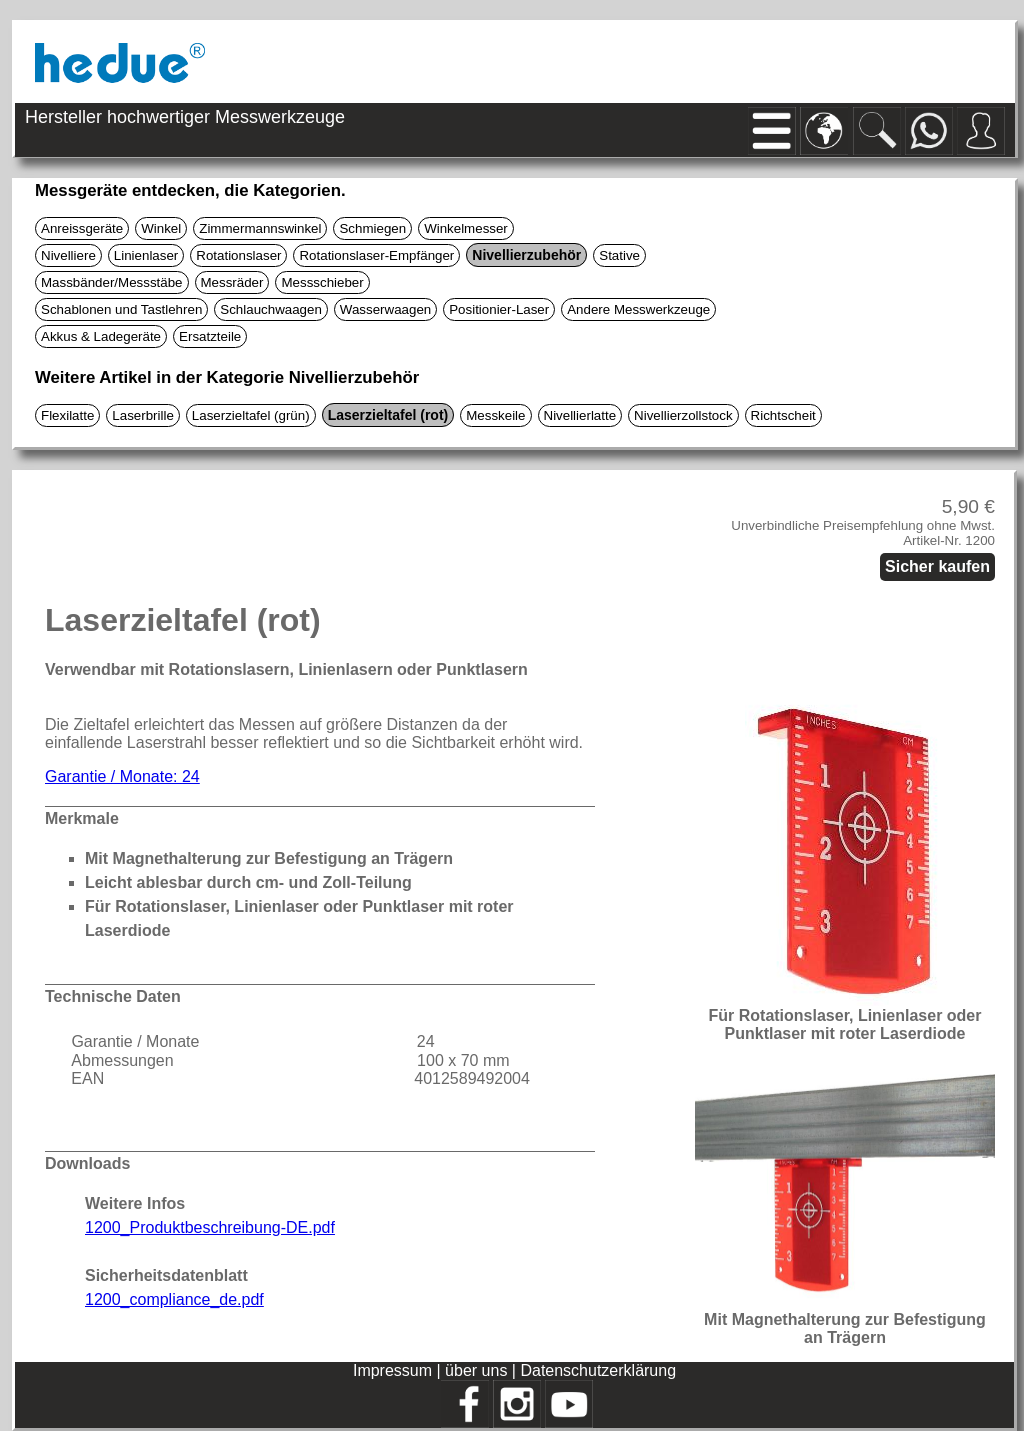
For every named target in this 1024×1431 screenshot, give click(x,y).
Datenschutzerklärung (598, 1370)
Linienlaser (146, 255)
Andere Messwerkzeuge (638, 309)
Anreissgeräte (82, 228)
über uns (476, 1370)
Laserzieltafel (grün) (251, 415)
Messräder (232, 282)
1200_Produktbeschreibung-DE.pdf (210, 1227)
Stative (619, 255)
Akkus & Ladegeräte (101, 336)
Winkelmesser (466, 228)
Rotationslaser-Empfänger (376, 255)
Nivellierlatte (580, 415)
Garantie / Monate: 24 (122, 776)
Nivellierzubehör (526, 255)
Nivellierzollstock (683, 415)
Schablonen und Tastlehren (121, 309)
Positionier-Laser (499, 309)
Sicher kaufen (937, 566)
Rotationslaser (238, 255)
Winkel (161, 228)
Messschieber (322, 282)
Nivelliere (68, 255)
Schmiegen (372, 228)
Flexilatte (67, 415)
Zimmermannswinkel (260, 228)
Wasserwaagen (385, 309)
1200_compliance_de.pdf (174, 1299)
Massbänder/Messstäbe (112, 282)
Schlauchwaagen (271, 309)
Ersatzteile (210, 336)
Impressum (392, 1370)
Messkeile (495, 415)
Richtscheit (783, 415)
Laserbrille (143, 415)
